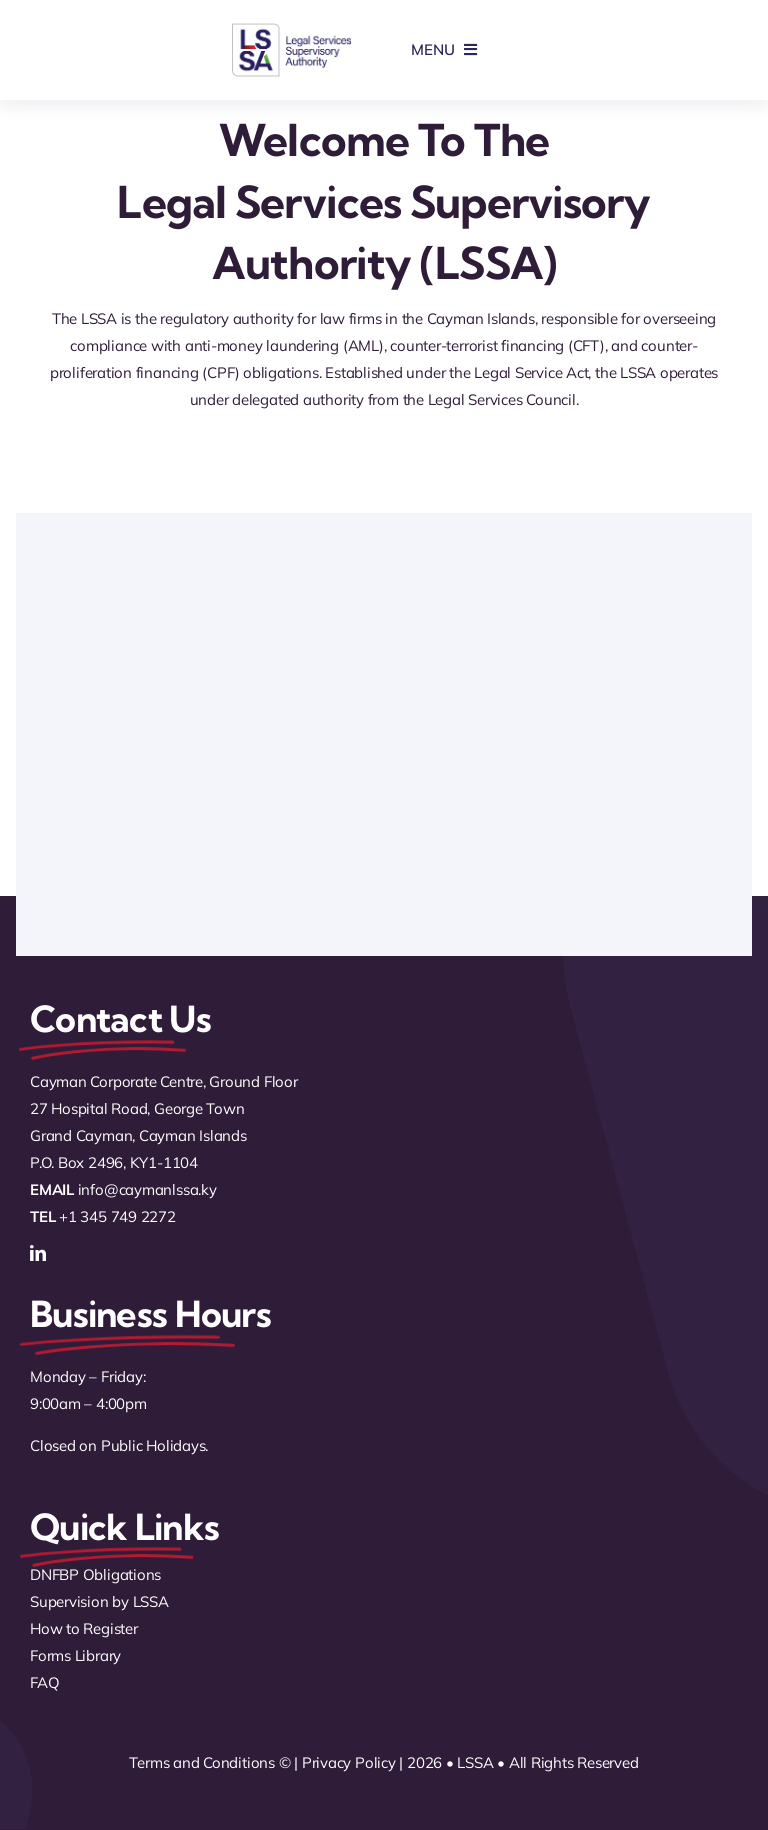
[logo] (291, 29)
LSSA (475, 1762)
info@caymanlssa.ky (147, 1189)
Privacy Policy (349, 1762)
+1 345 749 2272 (117, 1216)
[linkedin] (38, 1253)
